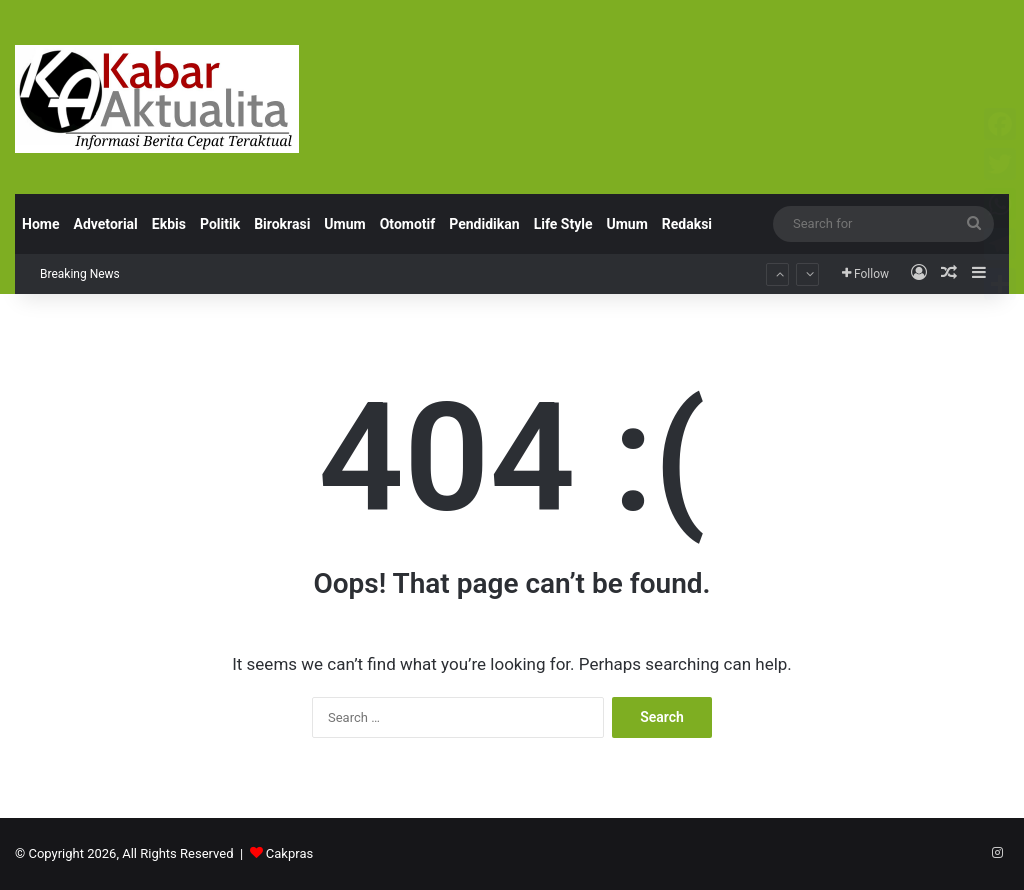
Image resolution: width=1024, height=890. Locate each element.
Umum (344, 224)
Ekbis (169, 224)
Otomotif (408, 224)
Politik (220, 224)
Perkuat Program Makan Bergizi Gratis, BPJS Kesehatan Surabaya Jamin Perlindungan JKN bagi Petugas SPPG (459, 254)
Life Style (563, 224)
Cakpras (289, 853)
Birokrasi (282, 224)
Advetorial (105, 224)
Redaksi (687, 224)
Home (40, 224)
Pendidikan (484, 224)
